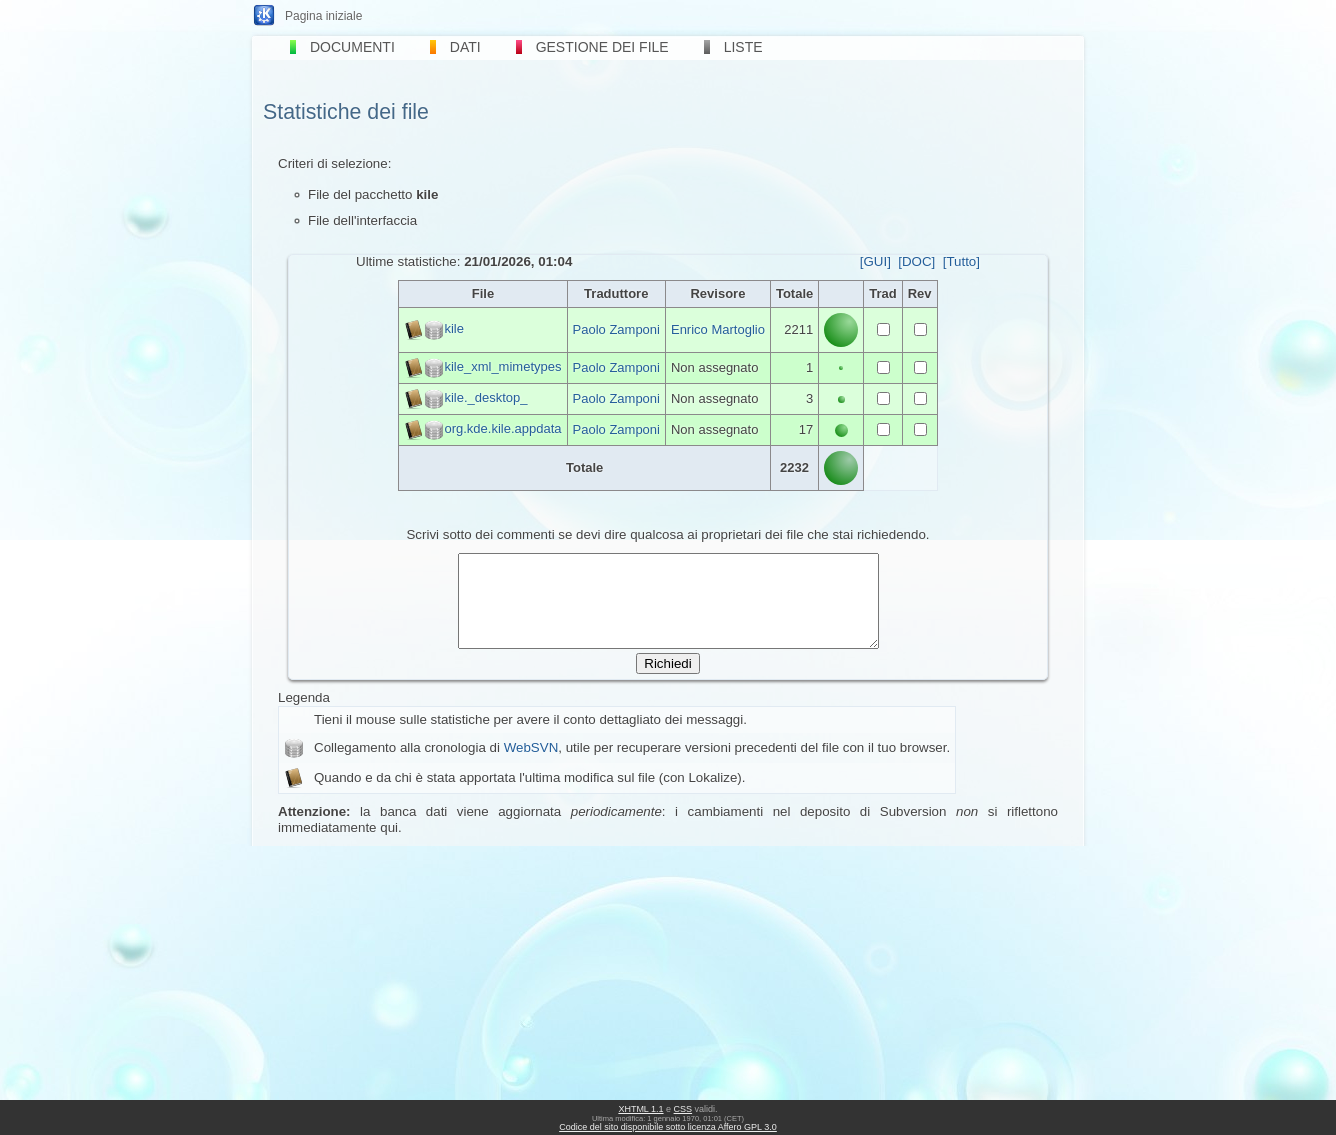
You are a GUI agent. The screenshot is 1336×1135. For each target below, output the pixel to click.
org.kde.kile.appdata (502, 428)
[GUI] (875, 261)
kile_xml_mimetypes (502, 366)
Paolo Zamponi (616, 329)
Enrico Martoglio (718, 329)
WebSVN (531, 765)
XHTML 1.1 (640, 1109)
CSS (683, 1109)
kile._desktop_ (485, 397)
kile (454, 328)
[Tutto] (961, 261)
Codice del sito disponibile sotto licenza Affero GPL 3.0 (668, 1127)
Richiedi (667, 681)
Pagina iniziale (323, 16)
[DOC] (916, 261)
